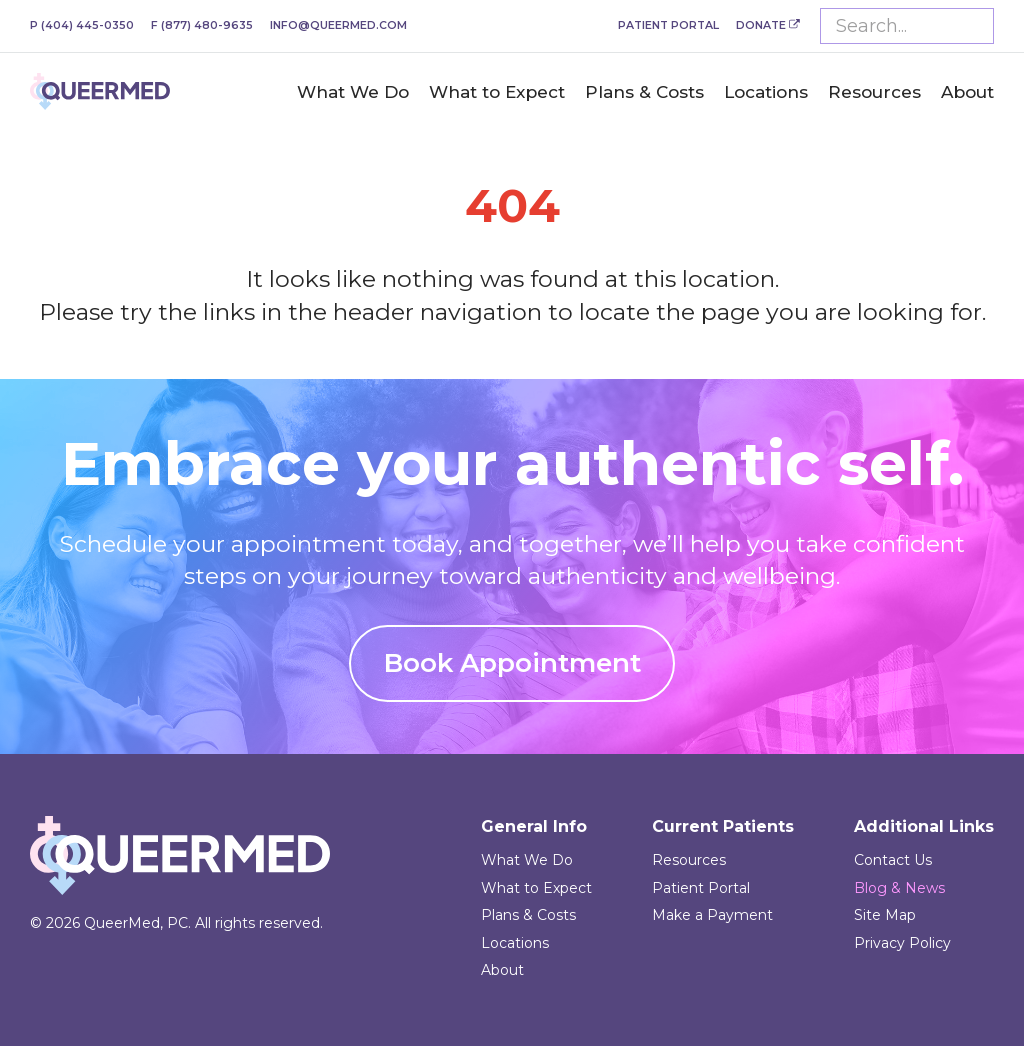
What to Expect (497, 92)
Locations (766, 92)
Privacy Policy (902, 943)
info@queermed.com (338, 25)
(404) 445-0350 (82, 25)
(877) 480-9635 (202, 25)
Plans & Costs (644, 92)
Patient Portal (668, 25)
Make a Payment (712, 915)
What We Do (353, 92)
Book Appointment (512, 663)
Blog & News (899, 888)
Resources (874, 92)
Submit (973, 26)
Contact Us (893, 860)
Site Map (885, 915)
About (967, 92)
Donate (768, 25)
